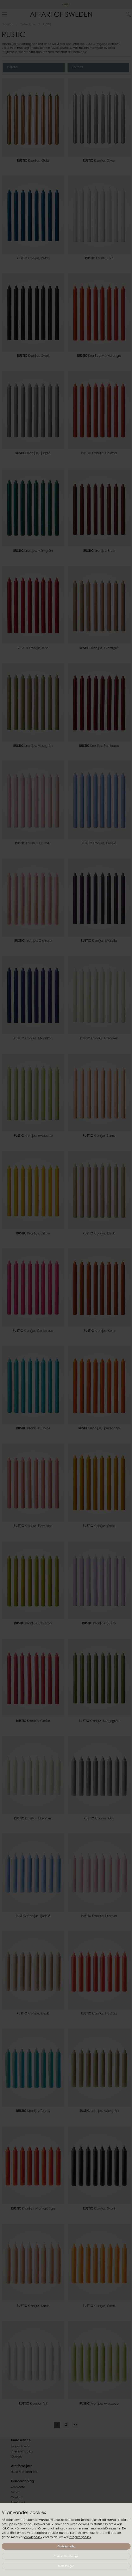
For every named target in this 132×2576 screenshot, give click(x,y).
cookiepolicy (33, 2537)
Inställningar (66, 2566)
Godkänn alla (66, 2546)
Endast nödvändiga (66, 2556)
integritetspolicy (80, 2537)
